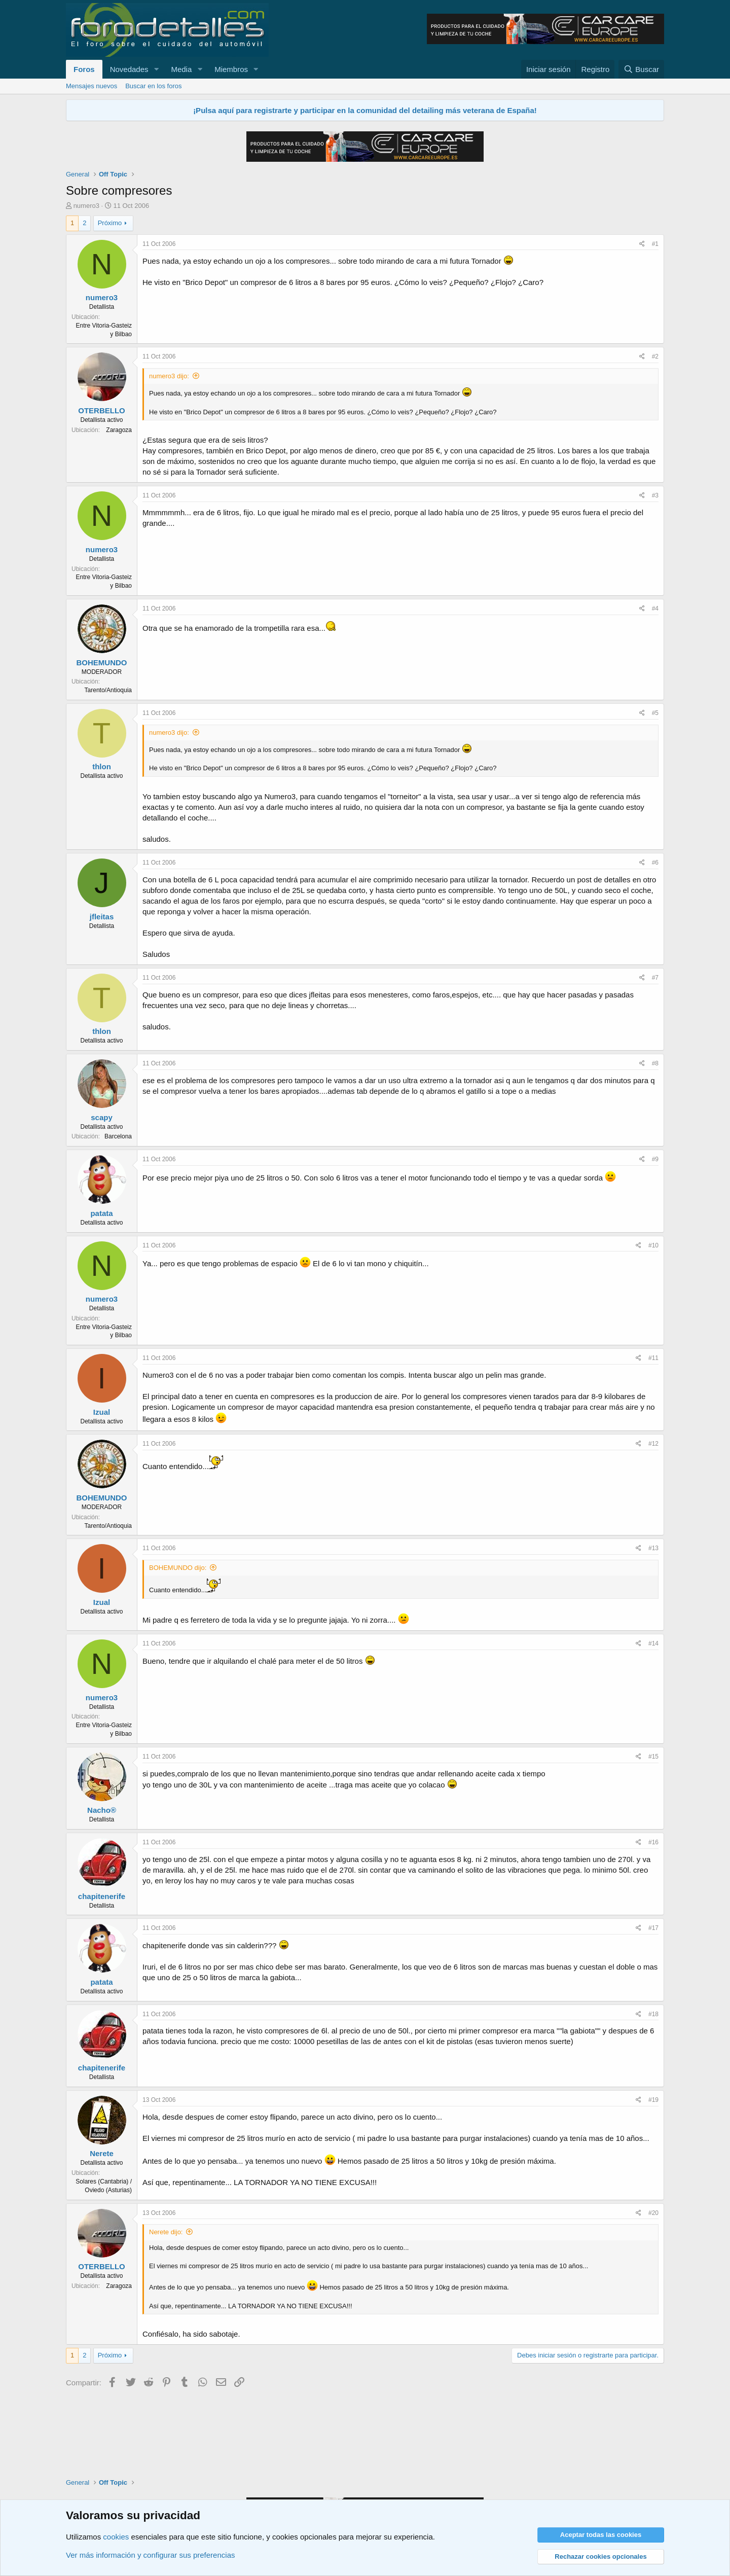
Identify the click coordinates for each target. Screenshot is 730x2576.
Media (181, 69)
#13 (653, 1548)
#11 (653, 1358)
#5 (655, 713)
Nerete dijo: (165, 2232)
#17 (653, 1927)
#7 (655, 977)
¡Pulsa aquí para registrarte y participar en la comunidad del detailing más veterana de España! (365, 110)
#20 (653, 2212)
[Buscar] (641, 69)
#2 (655, 356)
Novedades (129, 69)
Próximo (110, 223)
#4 (655, 608)
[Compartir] (642, 244)
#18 (653, 2014)
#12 (653, 1443)
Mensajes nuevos (91, 86)
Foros (84, 69)
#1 (655, 243)
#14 (653, 1643)
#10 (653, 1245)
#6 (655, 862)
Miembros (231, 69)
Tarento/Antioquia (108, 690)
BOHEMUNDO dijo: (177, 1567)
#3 (655, 495)
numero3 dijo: (169, 376)
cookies (116, 2536)
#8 (655, 1063)
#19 (653, 2099)
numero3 (86, 205)
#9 (655, 1159)
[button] (156, 69)
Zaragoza (119, 430)
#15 (653, 1756)
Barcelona (118, 1136)
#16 (653, 1842)
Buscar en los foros (153, 86)
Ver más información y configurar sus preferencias (150, 2555)
